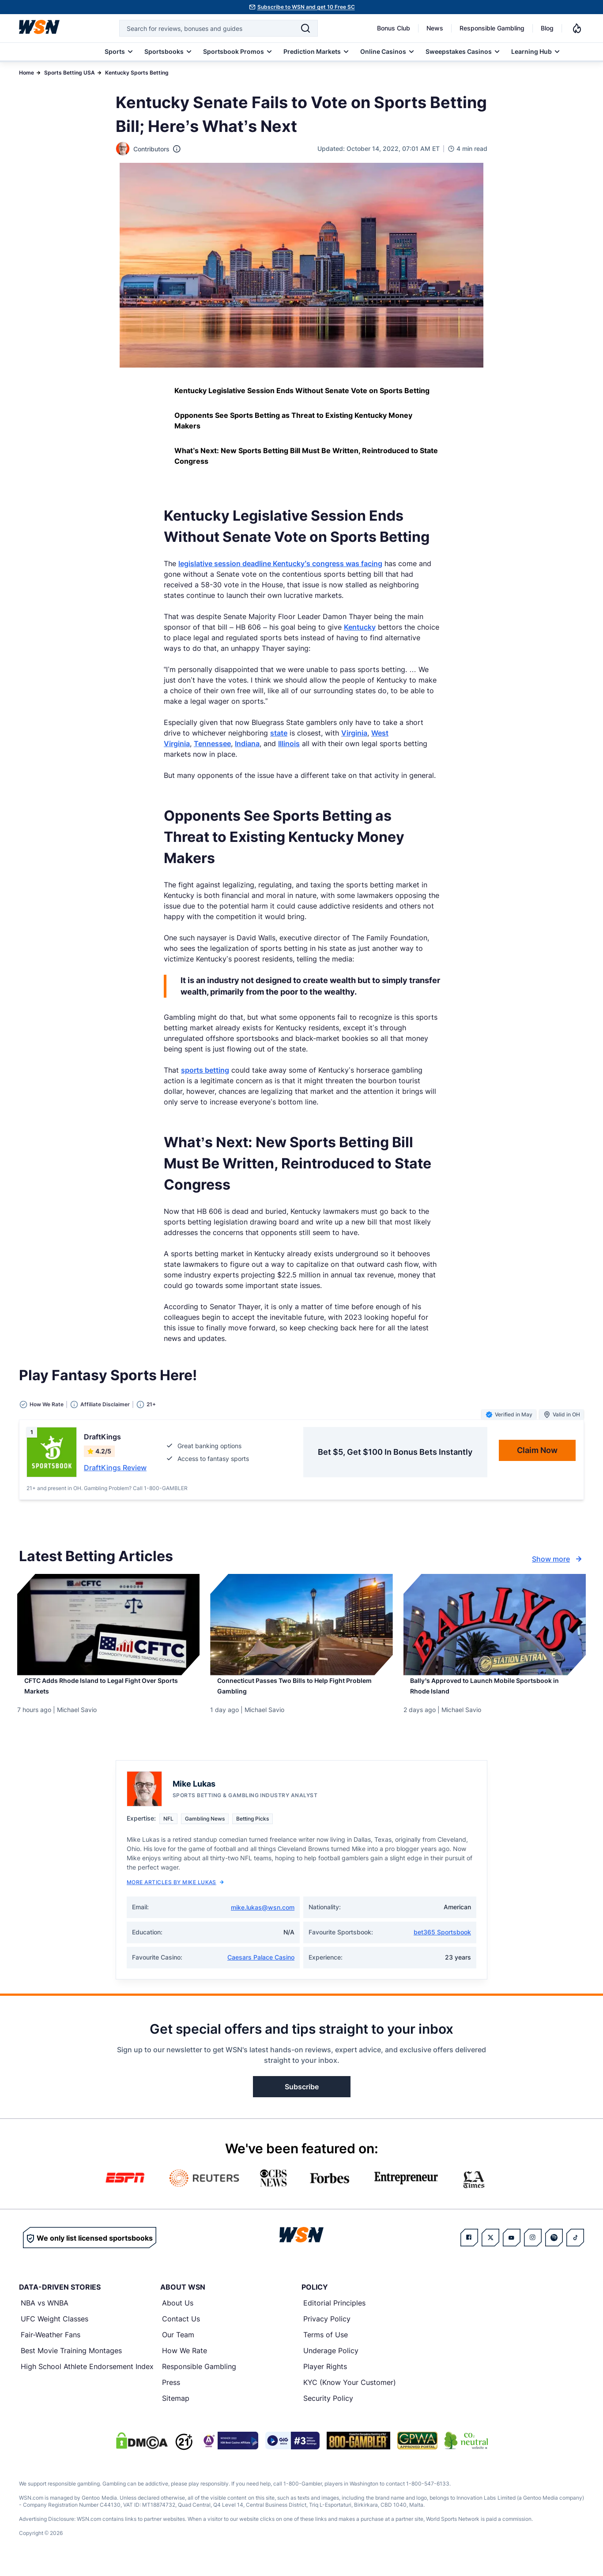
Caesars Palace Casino (260, 1967)
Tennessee (212, 743)
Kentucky (360, 627)
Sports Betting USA (69, 72)
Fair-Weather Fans (50, 2345)
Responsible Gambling (492, 28)
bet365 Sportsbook (442, 1942)
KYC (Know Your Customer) (349, 2392)
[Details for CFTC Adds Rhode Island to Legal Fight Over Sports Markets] (108, 1624)
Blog (547, 28)
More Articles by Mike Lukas (175, 1892)
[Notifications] (577, 28)
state (278, 732)
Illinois (289, 743)
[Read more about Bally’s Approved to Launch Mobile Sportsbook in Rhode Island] (494, 1693)
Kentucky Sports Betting (137, 72)
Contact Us (181, 2329)
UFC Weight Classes (54, 2329)
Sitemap (175, 2408)
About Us (177, 2313)
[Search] (305, 28)
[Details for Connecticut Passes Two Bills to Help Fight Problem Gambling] (301, 1624)
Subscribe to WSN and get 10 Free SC (306, 7)
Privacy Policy (326, 2329)
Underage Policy (330, 2361)
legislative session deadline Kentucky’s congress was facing (280, 563)
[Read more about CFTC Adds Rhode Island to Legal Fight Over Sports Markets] (108, 1693)
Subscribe (302, 2097)
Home (26, 72)
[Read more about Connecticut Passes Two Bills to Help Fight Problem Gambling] (301, 1693)
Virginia (354, 732)
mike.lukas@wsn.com (262, 1918)
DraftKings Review (115, 1467)
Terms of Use (325, 2345)
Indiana (247, 743)
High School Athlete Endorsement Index (87, 2377)
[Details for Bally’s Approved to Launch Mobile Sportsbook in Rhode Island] (494, 1624)
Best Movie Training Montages (71, 2361)
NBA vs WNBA (44, 2313)
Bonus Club (393, 28)
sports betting (205, 1070)
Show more (558, 1559)
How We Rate (184, 2361)
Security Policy (328, 2408)
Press (171, 2392)
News (434, 28)
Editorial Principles (334, 2313)
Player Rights (325, 2377)
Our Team (178, 2345)
